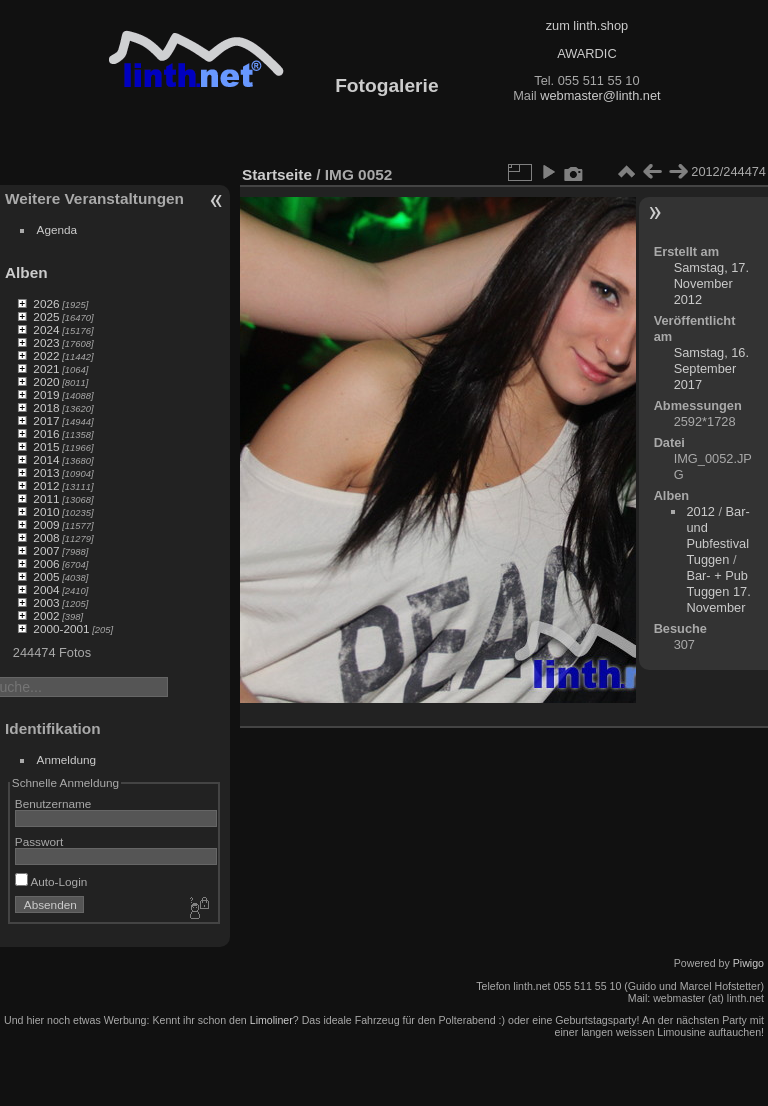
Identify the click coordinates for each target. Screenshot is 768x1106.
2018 (46, 407)
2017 (46, 420)
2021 (46, 368)
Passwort (39, 841)
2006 (46, 563)
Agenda (57, 229)
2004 (46, 589)
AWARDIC (586, 53)
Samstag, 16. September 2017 (711, 368)
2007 (46, 550)
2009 (46, 524)
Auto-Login (51, 881)
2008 (46, 537)
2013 (46, 472)
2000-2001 (61, 628)
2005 (46, 576)
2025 (46, 316)
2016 (46, 433)
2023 (46, 342)
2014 (46, 459)
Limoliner (271, 1020)
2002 (46, 615)
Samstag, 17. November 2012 (711, 283)
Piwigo (748, 963)
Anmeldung (67, 759)
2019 (46, 394)
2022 (46, 355)
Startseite (277, 174)
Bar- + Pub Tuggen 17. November (718, 591)
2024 (46, 329)
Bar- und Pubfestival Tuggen (717, 535)
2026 (46, 303)
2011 (46, 498)
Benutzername (53, 803)
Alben (26, 272)
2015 (46, 446)
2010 (46, 511)
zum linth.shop (587, 25)
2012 (46, 485)
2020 (46, 381)
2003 (46, 602)
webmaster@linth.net (600, 95)
